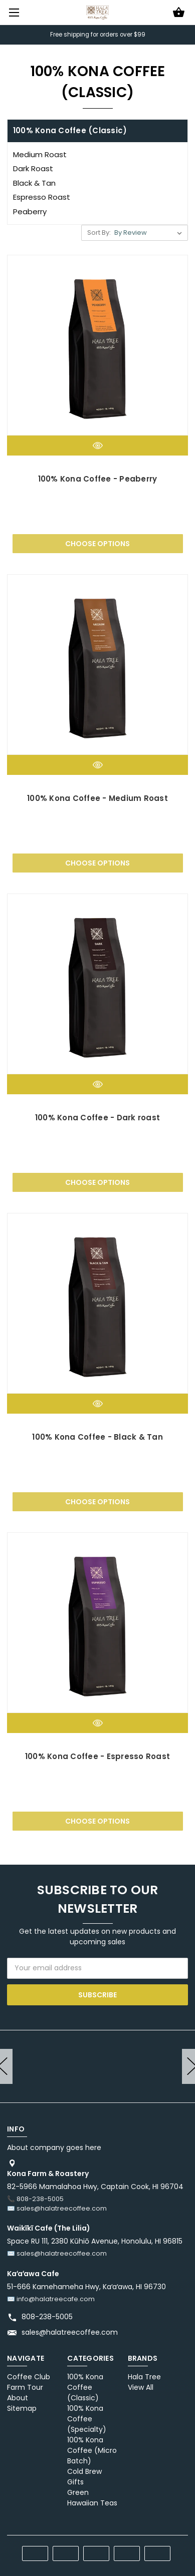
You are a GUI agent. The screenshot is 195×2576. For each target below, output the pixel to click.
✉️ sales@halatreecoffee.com (57, 2208)
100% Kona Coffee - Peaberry (97, 479)
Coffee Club (28, 2377)
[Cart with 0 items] (178, 13)
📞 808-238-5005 (35, 2199)
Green (78, 2492)
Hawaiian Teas (92, 2503)
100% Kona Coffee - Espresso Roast (97, 1756)
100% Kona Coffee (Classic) (85, 2387)
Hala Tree (144, 2377)
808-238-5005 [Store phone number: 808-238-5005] (47, 2317)
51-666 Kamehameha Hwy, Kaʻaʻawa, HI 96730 (86, 2287)
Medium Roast (40, 154)
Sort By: (99, 232)
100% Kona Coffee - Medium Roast (97, 798)
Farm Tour (25, 2387)
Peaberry (30, 211)
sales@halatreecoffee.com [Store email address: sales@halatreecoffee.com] (70, 2332)
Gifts (75, 2482)
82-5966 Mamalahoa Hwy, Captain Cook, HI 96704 (95, 2187)
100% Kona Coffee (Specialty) (86, 2418)
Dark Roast (33, 168)
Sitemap (22, 2408)
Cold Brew (84, 2471)
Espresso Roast (41, 197)
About (17, 2398)
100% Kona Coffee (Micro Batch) (92, 2450)
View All (140, 2387)
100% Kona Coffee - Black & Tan (97, 1437)
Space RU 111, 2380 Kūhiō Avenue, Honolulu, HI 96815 (94, 2241)
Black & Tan (34, 183)
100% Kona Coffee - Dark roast (97, 1117)
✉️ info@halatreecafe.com (51, 2299)
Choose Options (97, 544)
